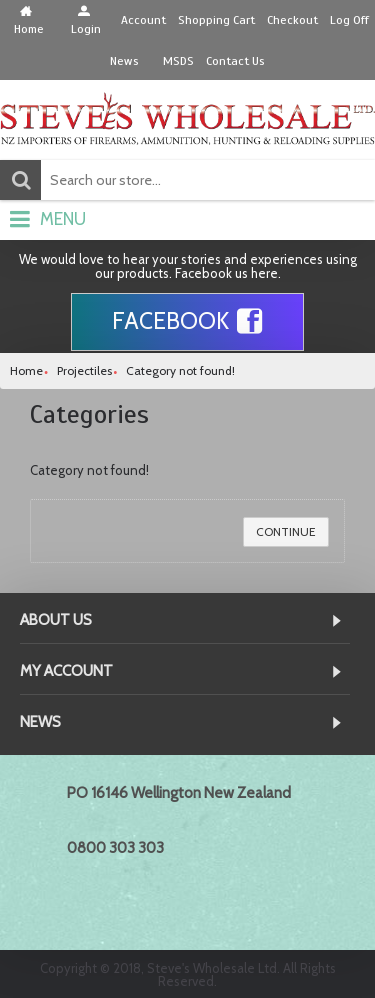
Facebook (187, 322)
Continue (286, 531)
